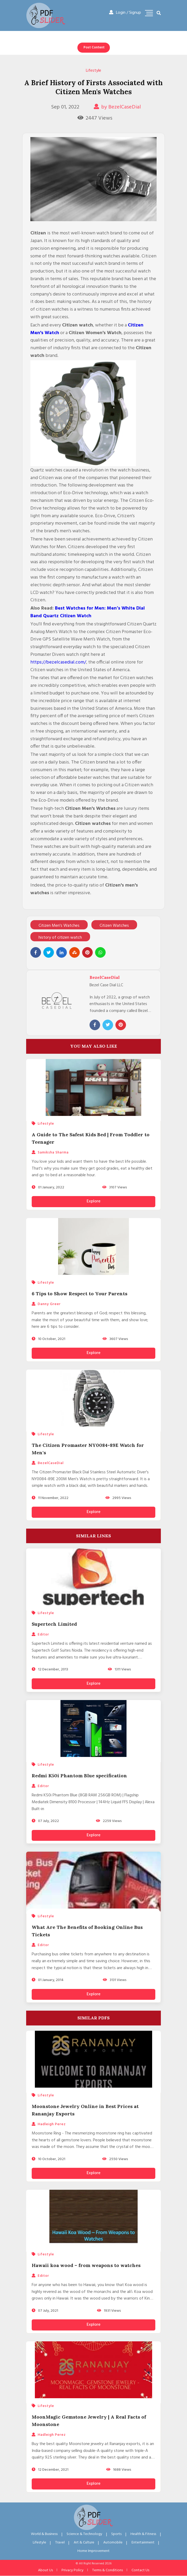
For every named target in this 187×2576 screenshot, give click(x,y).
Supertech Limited (54, 1624)
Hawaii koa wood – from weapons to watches (86, 2265)
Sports (116, 2534)
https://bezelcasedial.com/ (58, 662)
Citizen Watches (114, 926)
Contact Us (140, 2570)
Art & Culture (84, 2542)
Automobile (113, 2542)
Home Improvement (93, 2551)
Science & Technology (84, 2534)
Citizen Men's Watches (59, 926)
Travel (60, 2542)
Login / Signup (125, 12)
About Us (45, 2570)
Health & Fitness (143, 2534)
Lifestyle (93, 70)
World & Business (44, 2534)
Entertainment (143, 2542)
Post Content (94, 47)
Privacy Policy (72, 2570)
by (117, 107)
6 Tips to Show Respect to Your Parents (79, 1294)
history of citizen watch (60, 937)
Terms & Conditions (107, 2570)
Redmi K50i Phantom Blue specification (79, 1776)
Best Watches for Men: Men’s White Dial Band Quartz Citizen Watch (87, 612)
